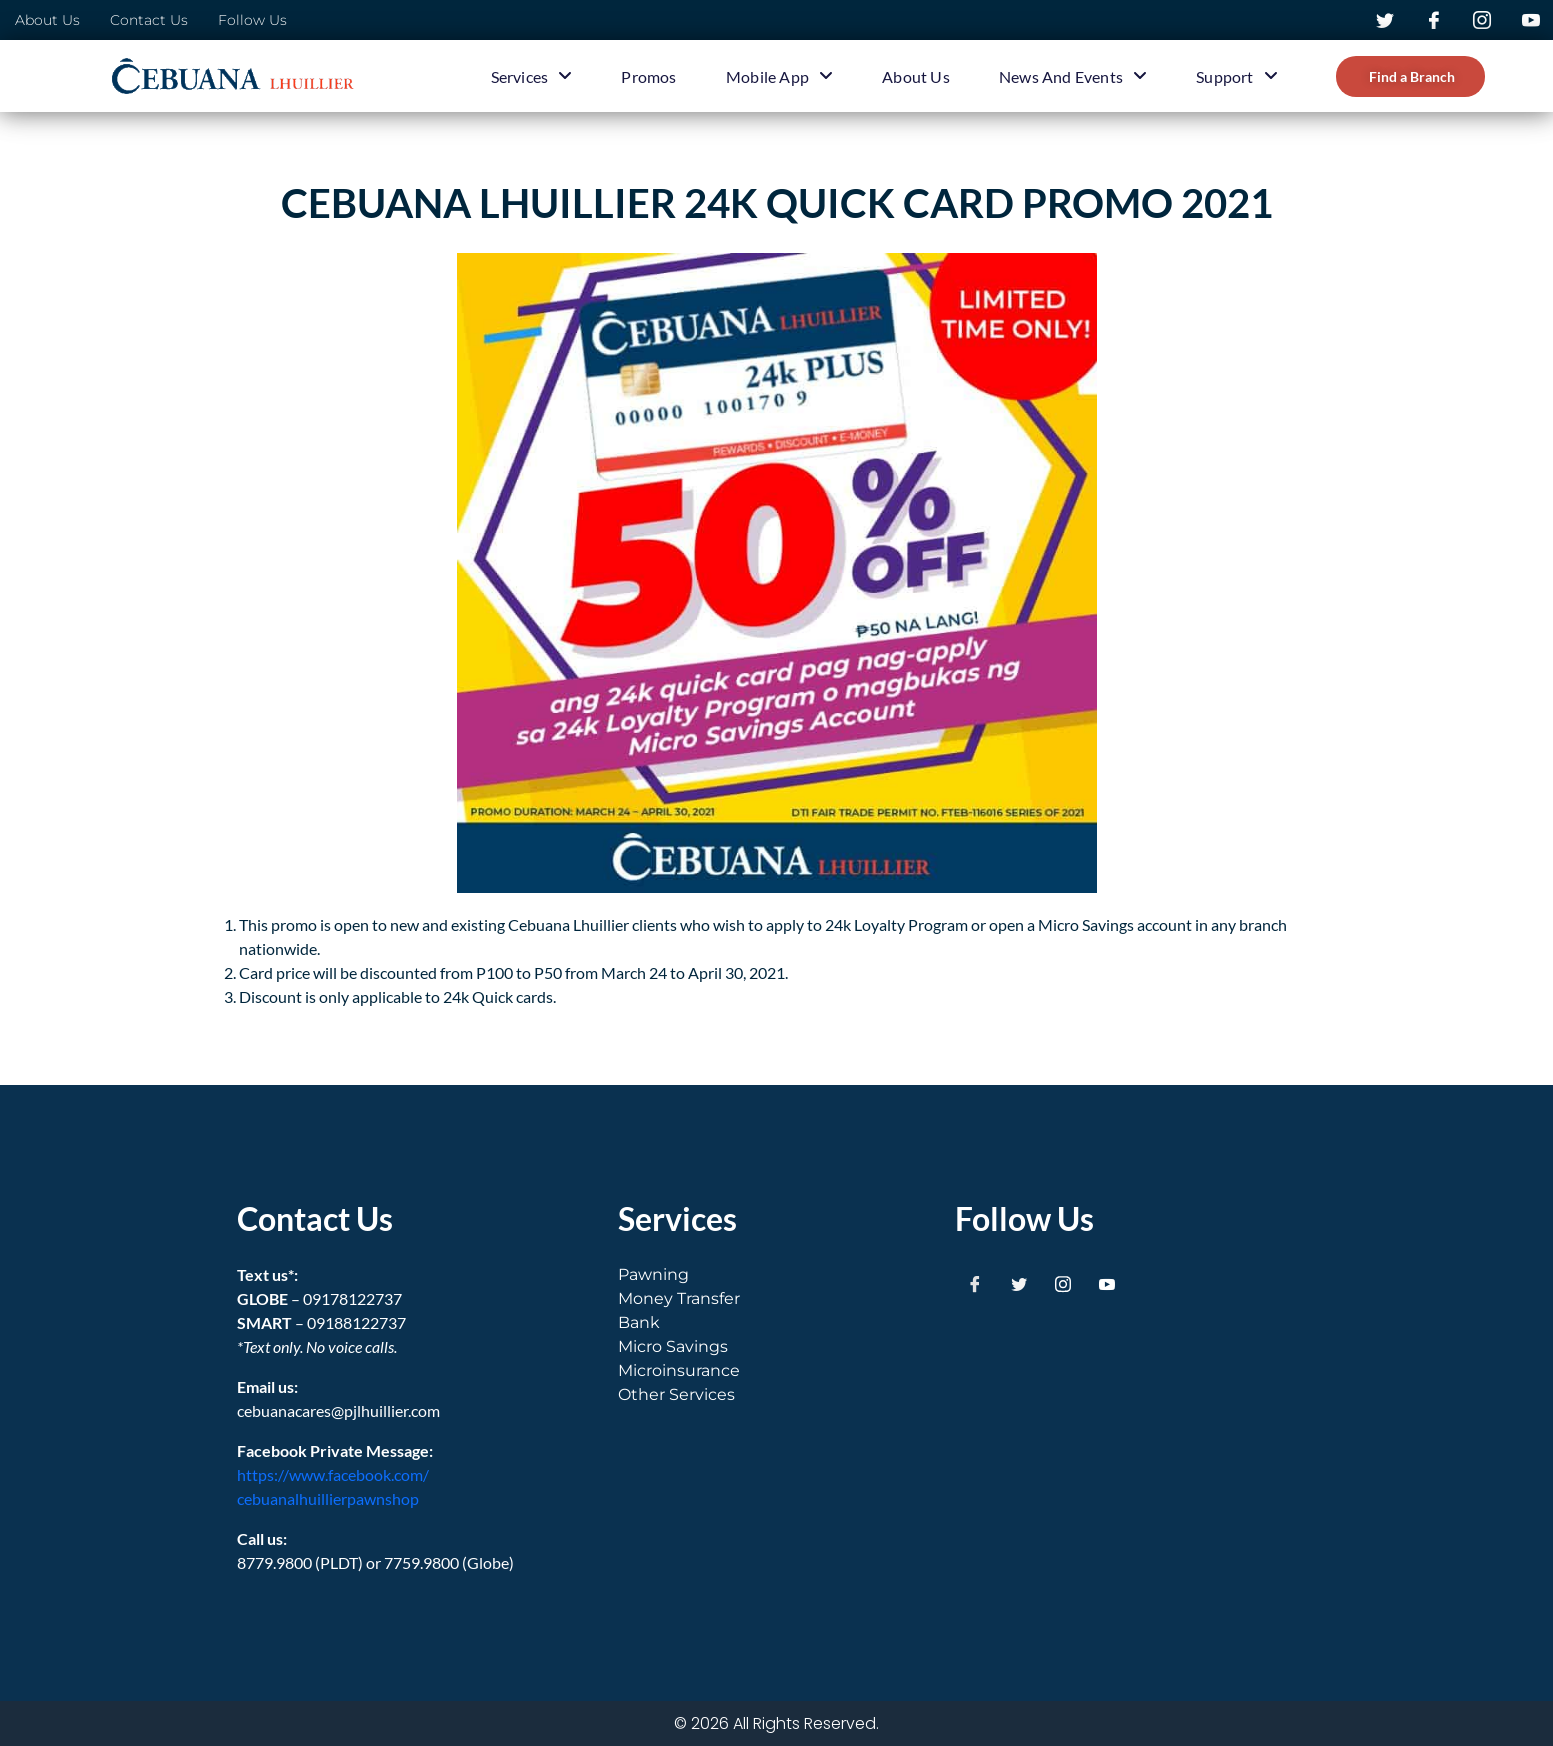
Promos (648, 76)
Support (1236, 76)
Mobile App (779, 76)
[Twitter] (1019, 1283)
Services (532, 76)
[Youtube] (1107, 1283)
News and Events (1073, 76)
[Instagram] (1063, 1283)
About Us (916, 76)
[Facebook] (975, 1283)
